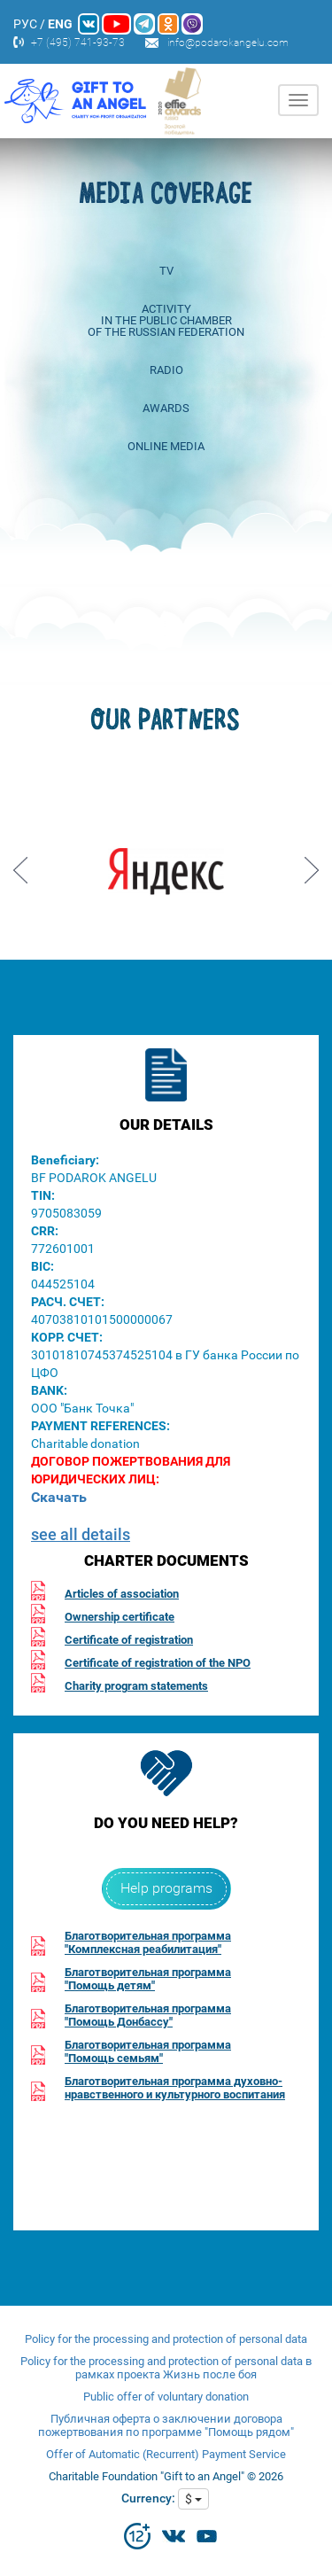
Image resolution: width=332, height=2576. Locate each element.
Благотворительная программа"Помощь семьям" (148, 2051)
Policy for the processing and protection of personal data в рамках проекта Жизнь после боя (166, 2367)
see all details (80, 1534)
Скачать (59, 1497)
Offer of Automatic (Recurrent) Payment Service (166, 2454)
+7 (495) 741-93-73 (78, 42)
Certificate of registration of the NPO (158, 1662)
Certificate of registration (129, 1639)
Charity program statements (136, 1686)
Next (312, 864)
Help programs (166, 1887)
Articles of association (122, 1593)
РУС (25, 24)
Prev (20, 864)
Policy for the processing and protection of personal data (166, 2339)
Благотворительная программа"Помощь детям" (148, 1978)
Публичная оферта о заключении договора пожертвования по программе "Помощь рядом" (166, 2425)
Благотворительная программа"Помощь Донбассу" (148, 2015)
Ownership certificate (119, 1616)
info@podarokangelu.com (228, 42)
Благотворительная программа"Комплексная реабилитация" (148, 1942)
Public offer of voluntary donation (166, 2396)
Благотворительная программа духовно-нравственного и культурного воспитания (175, 2087)
